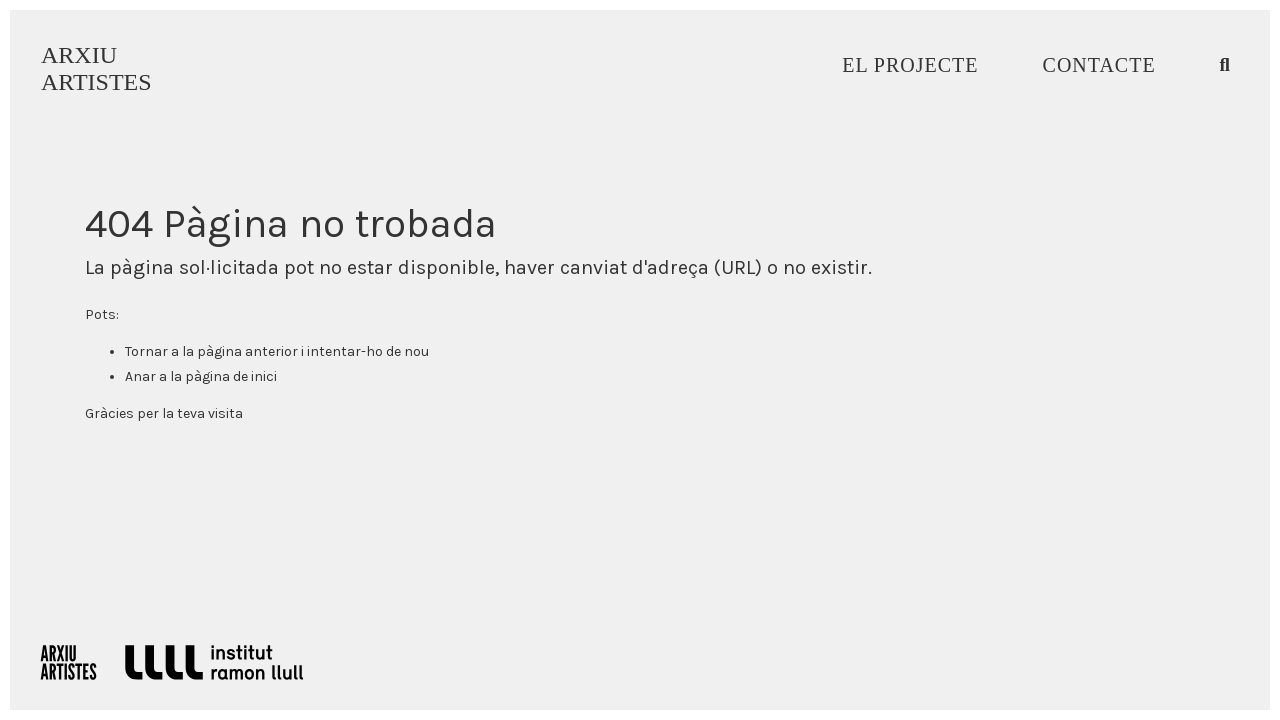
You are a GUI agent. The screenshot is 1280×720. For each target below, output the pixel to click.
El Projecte (910, 65)
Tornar (146, 351)
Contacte (1099, 65)
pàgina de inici (231, 376)
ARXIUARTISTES (96, 68)
